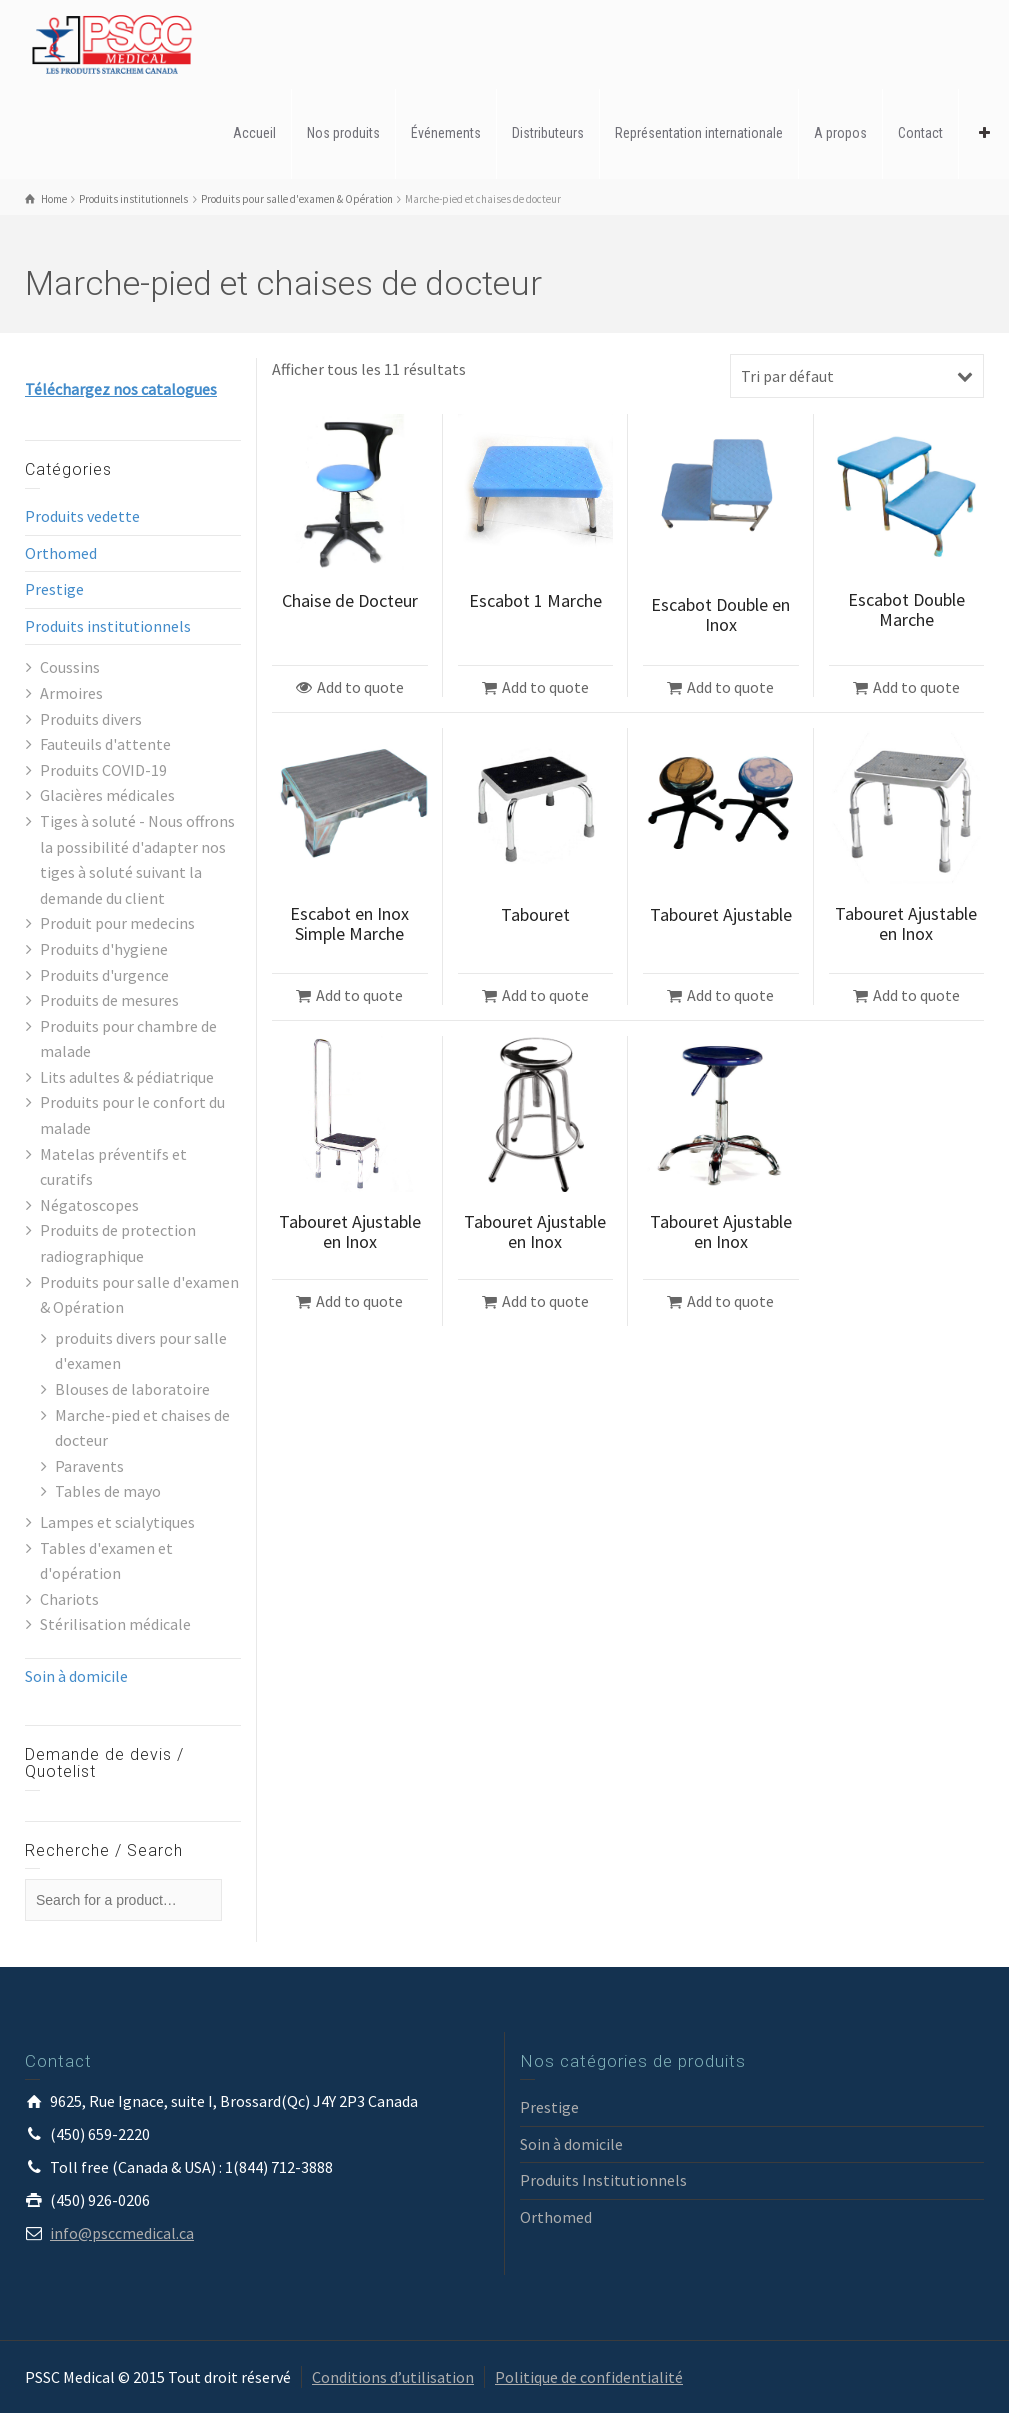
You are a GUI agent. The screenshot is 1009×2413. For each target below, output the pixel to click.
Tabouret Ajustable (721, 914)
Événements (446, 133)
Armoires (71, 693)
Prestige (54, 589)
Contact (920, 133)
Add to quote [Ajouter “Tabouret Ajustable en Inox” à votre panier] (916, 995)
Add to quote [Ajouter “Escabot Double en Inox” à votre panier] (730, 687)
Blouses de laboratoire (132, 1389)
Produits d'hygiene (104, 949)
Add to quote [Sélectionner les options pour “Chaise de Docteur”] (360, 687)
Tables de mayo (108, 1491)
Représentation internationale (699, 133)
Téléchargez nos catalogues (121, 389)
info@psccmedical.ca (122, 2233)
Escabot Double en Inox (720, 614)
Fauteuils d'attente (105, 744)
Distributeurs (548, 133)
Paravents (89, 1466)
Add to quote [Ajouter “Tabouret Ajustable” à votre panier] (730, 995)
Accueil (254, 133)
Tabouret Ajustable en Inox (906, 923)
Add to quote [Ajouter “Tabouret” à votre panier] (545, 995)
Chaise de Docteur (350, 600)
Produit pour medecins (117, 923)
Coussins (70, 667)
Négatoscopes (89, 1205)
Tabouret (535, 914)
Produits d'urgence (104, 975)
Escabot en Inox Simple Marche (349, 923)
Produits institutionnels (108, 626)
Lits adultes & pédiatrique (127, 1077)
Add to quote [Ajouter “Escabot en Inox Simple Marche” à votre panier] (359, 995)
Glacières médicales (107, 795)
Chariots (69, 1599)
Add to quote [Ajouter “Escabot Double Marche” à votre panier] (916, 687)
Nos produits (343, 133)
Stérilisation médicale (115, 1624)
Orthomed (61, 553)
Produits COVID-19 (103, 770)
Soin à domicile (76, 1676)
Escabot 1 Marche (535, 600)
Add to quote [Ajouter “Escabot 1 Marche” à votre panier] (545, 687)
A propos (840, 133)
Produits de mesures (109, 1000)
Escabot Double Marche (906, 609)
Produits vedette (82, 516)
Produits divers (91, 719)
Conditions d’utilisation (393, 2377)
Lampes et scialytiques (117, 1522)
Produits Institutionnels (603, 2180)
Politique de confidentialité (589, 2377)
